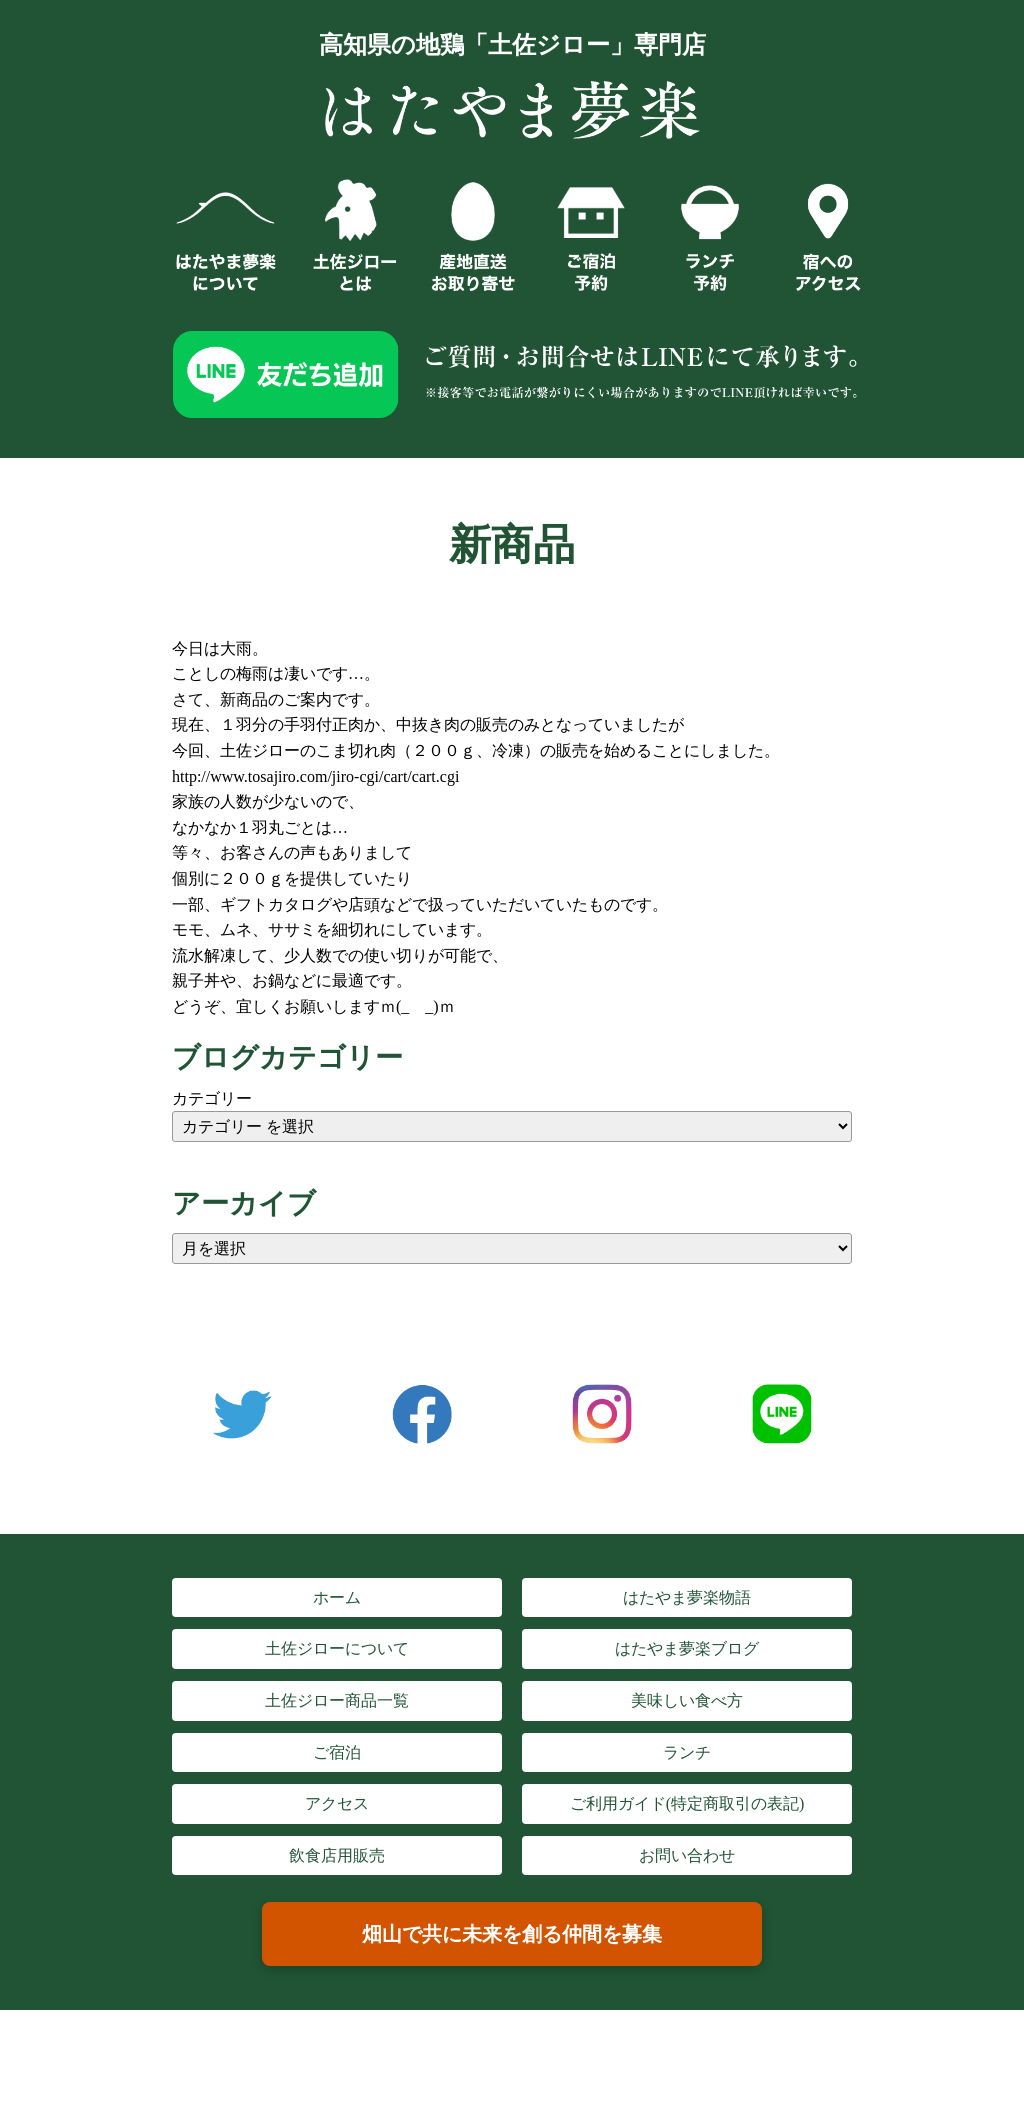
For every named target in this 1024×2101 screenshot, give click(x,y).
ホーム (337, 1597)
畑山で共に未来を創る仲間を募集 (512, 1934)
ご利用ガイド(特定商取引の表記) (687, 1803)
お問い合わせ (687, 1855)
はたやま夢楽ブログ (687, 1648)
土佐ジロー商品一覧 (337, 1700)
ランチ (687, 1752)
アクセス (337, 1803)
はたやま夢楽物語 (687, 1597)
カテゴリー (212, 1098)
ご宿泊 (337, 1752)
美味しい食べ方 (687, 1700)
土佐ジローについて (337, 1648)
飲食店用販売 (337, 1855)
